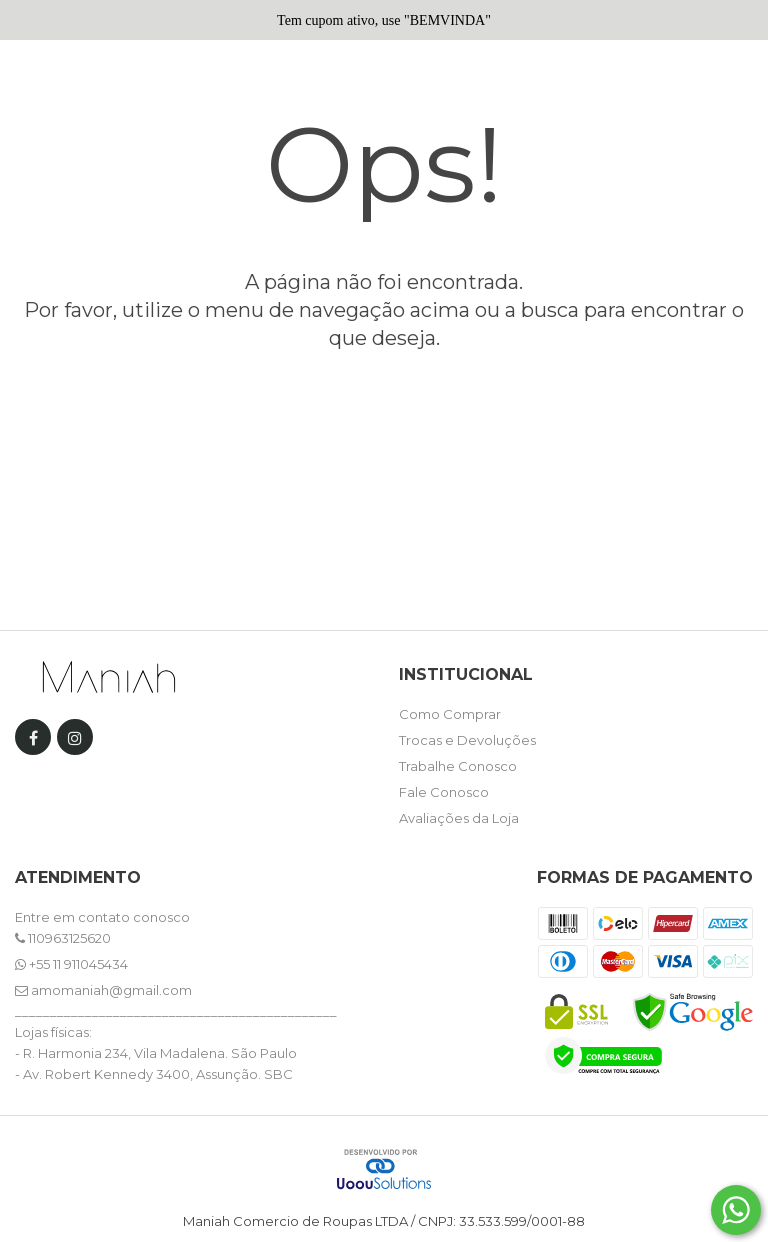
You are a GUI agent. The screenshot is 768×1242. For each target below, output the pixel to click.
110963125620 (63, 938)
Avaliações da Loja (459, 818)
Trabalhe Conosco (458, 766)
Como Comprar (450, 714)
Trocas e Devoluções (467, 740)
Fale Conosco (444, 792)
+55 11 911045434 (71, 964)
